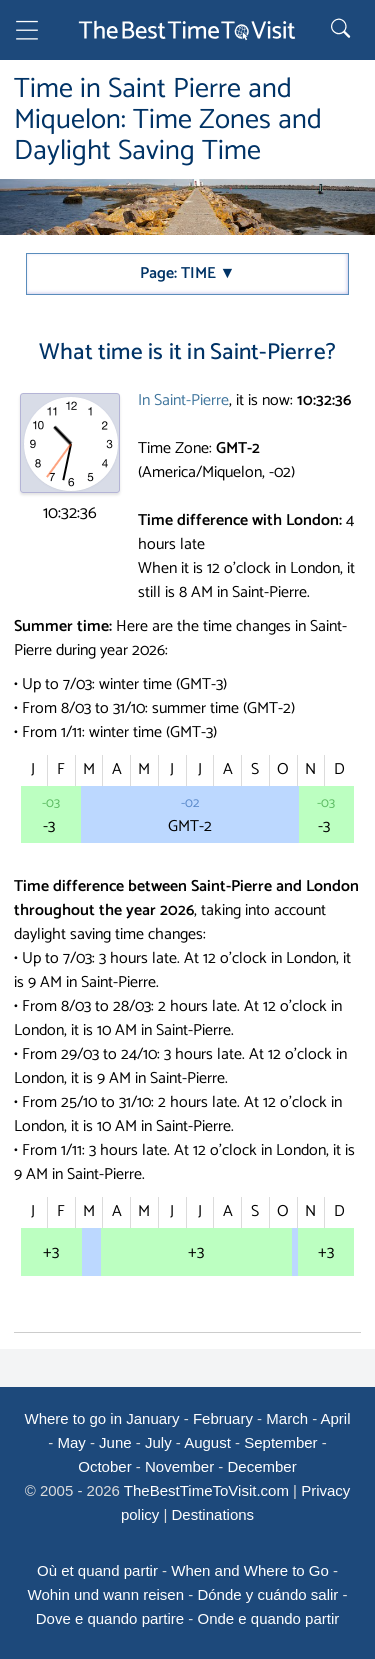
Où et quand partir (97, 1570)
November (179, 1466)
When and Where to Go (250, 1570)
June (115, 1442)
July (158, 1442)
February (223, 1418)
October (104, 1466)
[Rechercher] (343, 30)
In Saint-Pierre (183, 400)
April (336, 1418)
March (287, 1418)
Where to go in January (101, 1418)
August (207, 1442)
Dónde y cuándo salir (267, 1594)
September (280, 1442)
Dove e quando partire (110, 1618)
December (262, 1466)
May (71, 1442)
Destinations (213, 1514)
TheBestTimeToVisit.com (206, 1490)
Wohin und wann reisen (106, 1594)
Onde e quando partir (269, 1618)
